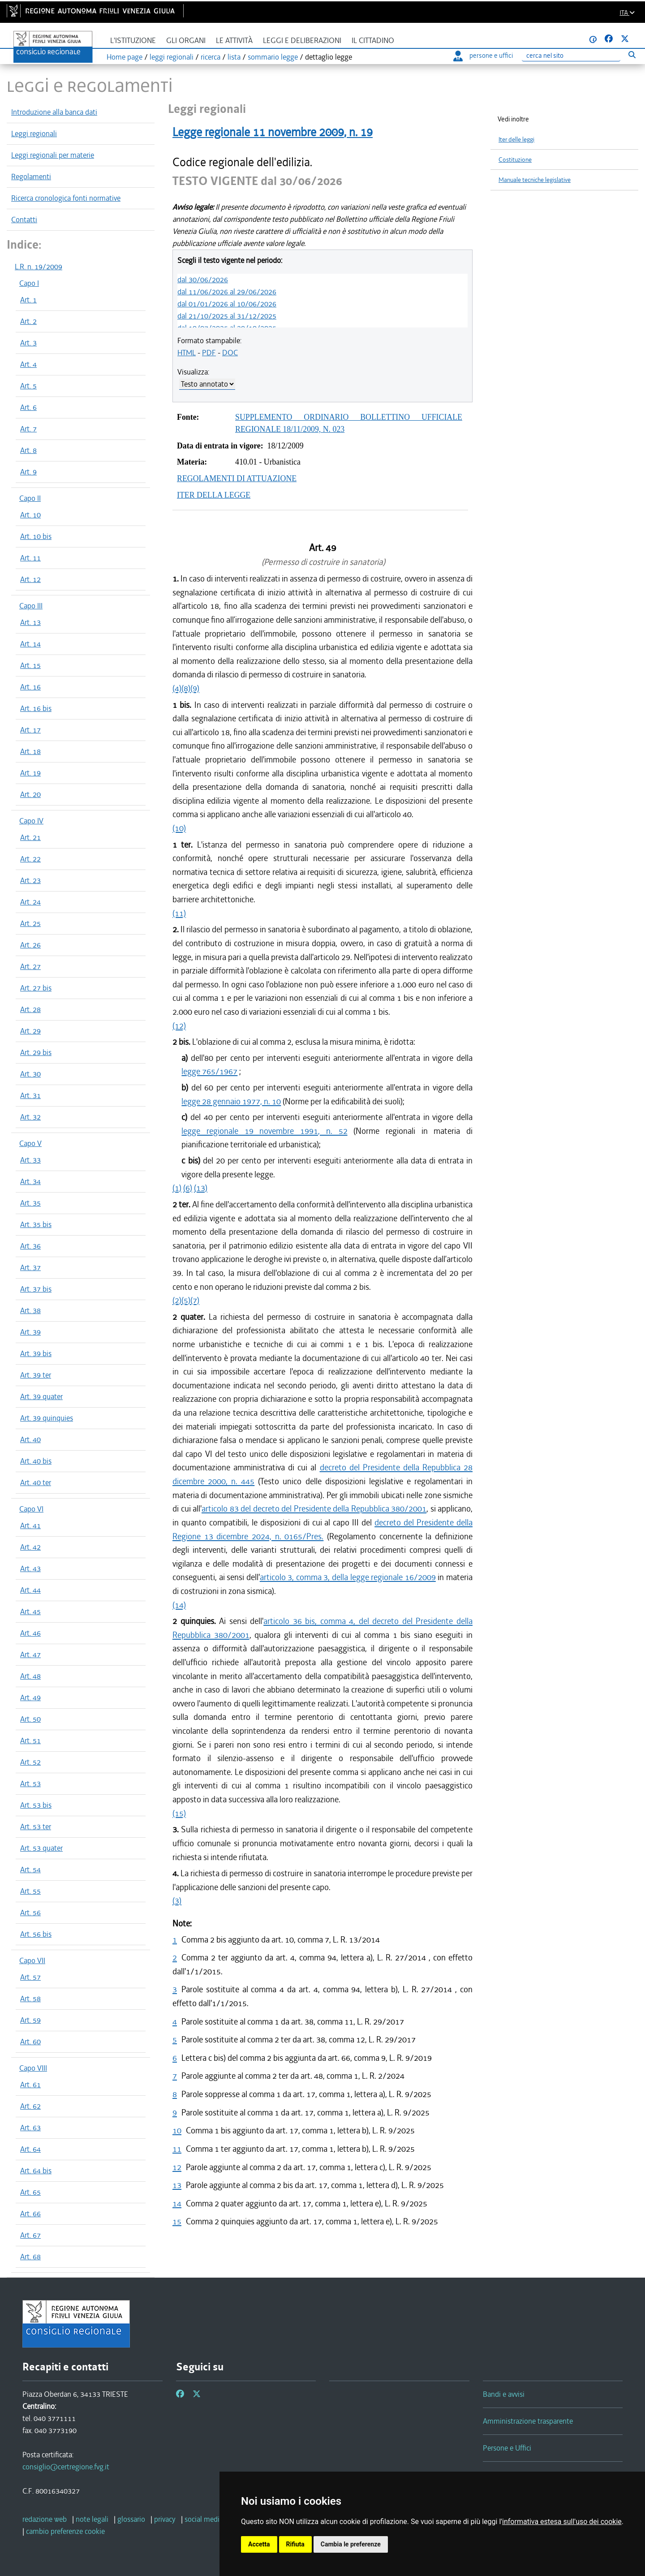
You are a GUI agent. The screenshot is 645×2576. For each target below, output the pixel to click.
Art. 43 (30, 1568)
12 (176, 2167)
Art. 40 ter (35, 1482)
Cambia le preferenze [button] (351, 2544)
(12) (179, 1025)
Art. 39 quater (41, 1396)
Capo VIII (33, 2068)
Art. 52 (30, 1762)
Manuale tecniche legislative (535, 180)
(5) (185, 1300)
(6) (187, 1187)
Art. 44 (30, 1590)
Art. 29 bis (36, 1052)
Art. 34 (30, 1181)
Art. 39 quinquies (46, 1418)
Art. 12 (30, 579)
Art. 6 (28, 407)
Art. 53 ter (35, 1826)
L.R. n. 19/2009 (38, 266)
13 (176, 2185)
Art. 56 (30, 1912)
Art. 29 (30, 1031)
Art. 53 (30, 1783)
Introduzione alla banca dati (54, 112)
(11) (179, 913)
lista (234, 57)
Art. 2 (28, 321)
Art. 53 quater (41, 1848)
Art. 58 (30, 1998)
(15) (179, 1813)
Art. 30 (30, 1074)
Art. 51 (30, 1740)
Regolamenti (31, 176)
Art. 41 (30, 1525)
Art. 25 (30, 923)
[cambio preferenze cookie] (65, 2531)
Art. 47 (30, 1654)
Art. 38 (30, 1310)
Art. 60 (30, 2041)
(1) (176, 1187)
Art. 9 (28, 472)
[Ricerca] (571, 55)
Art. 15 (30, 665)
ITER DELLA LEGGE (213, 495)
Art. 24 (30, 902)
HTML (186, 353)
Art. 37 (30, 1267)
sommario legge (273, 57)
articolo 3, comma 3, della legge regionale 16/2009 (348, 1577)
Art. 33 (30, 1160)
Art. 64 (30, 2149)
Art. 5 (28, 386)
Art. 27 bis (36, 988)
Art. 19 (30, 773)
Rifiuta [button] (295, 2544)
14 (176, 2203)
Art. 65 (30, 2192)
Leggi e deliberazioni (302, 40)
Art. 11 (30, 558)
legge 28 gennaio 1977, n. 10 (231, 1101)
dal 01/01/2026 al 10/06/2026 (226, 304)
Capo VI (31, 1509)
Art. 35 (30, 1203)
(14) (179, 1605)
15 (176, 2221)
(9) (194, 688)
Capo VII (32, 1960)
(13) (200, 1187)
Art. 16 (30, 687)
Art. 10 (30, 515)
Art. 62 (30, 2106)
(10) (179, 828)
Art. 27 (30, 966)
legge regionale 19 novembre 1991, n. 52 (264, 1131)
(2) (176, 1300)
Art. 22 (30, 859)
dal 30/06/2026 (202, 279)
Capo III (31, 606)
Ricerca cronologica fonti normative (65, 198)
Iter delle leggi (516, 139)
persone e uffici (483, 55)
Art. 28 (30, 1009)
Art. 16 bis (36, 708)
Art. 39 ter (35, 1375)
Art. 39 (30, 1332)
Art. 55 (30, 1891)
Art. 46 (30, 1633)
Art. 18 (30, 751)
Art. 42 (30, 1547)
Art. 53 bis (36, 1805)
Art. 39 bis (36, 1353)
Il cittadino (373, 40)
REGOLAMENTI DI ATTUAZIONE (237, 478)
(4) (176, 688)
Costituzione (515, 159)
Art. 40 (30, 1439)
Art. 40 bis (36, 1461)
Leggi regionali (34, 133)
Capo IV (31, 821)
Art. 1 (28, 300)
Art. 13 (30, 622)
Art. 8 (28, 450)
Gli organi (186, 40)
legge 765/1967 (209, 1071)
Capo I (29, 283)
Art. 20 (30, 794)
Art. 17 (30, 730)
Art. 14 (30, 644)
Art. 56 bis (36, 1934)
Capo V (30, 1143)
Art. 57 (30, 1977)
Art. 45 (30, 1611)
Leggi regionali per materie (52, 155)
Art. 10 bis (36, 536)
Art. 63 (30, 2127)
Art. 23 (30, 880)
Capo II (30, 498)
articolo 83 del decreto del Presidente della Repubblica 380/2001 (314, 1508)
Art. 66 (30, 2213)
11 (176, 2148)
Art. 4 (28, 364)
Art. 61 (30, 2084)
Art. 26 (30, 945)
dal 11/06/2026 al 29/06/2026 (226, 292)
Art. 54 (30, 1869)
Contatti (24, 219)
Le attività (234, 40)
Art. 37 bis (36, 1289)
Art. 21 (30, 837)
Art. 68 (30, 2257)
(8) (185, 688)
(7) (194, 1300)
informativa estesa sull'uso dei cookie (562, 2521)
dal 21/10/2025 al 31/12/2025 (226, 316)
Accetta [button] (259, 2544)
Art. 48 (30, 1676)
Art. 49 (30, 1697)
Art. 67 (30, 2235)
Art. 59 (30, 2020)
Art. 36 (30, 1246)
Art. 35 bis (36, 1224)
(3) (176, 1900)
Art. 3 (28, 343)
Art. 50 (30, 1719)
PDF (209, 353)
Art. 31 (30, 1095)
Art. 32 (30, 1117)
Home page (124, 57)
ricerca (210, 57)
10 (176, 2130)
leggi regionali (172, 57)
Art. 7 (28, 429)
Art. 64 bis (36, 2170)
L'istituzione (133, 40)
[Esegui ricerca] (632, 54)
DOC (230, 353)
